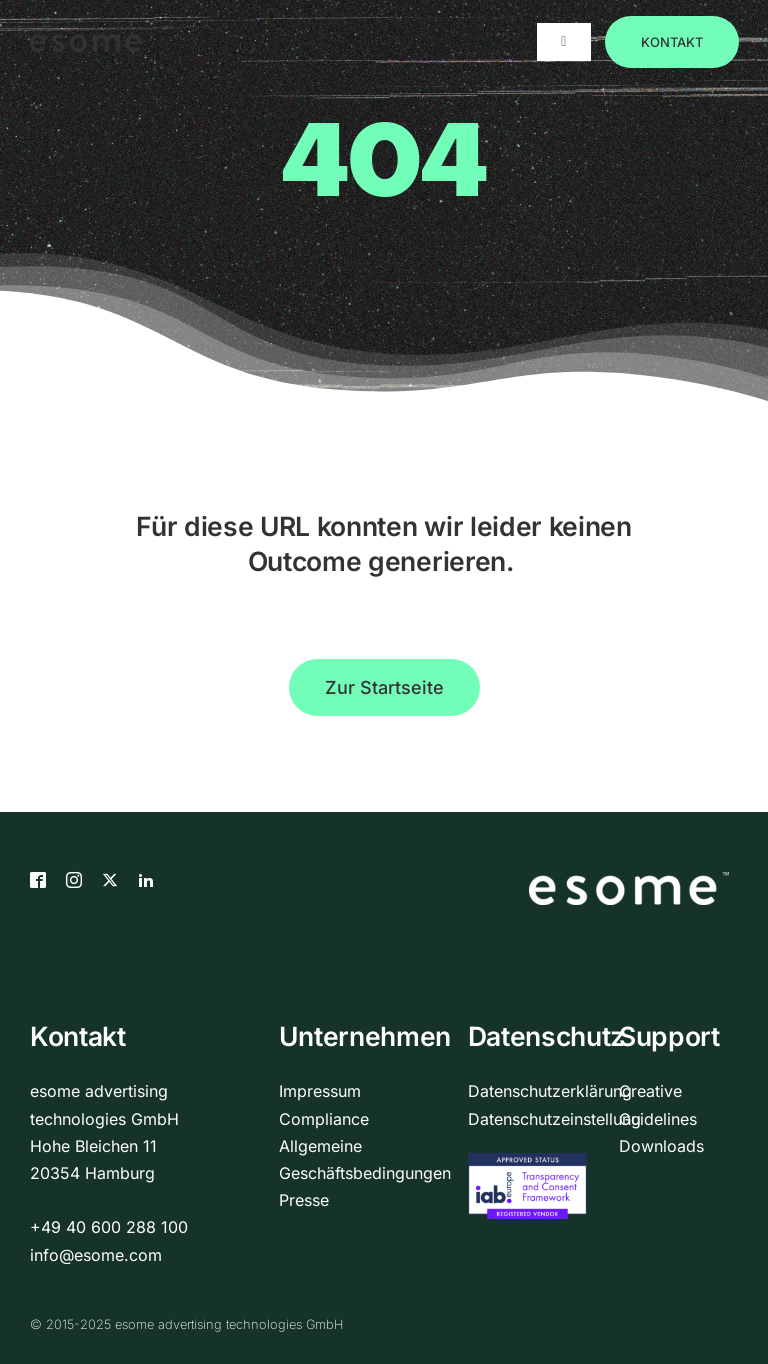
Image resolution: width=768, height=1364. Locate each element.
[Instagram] (74, 880)
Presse (304, 1200)
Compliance (324, 1119)
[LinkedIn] (146, 880)
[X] (110, 880)
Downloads (661, 1146)
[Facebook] (38, 880)
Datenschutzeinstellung (554, 1119)
